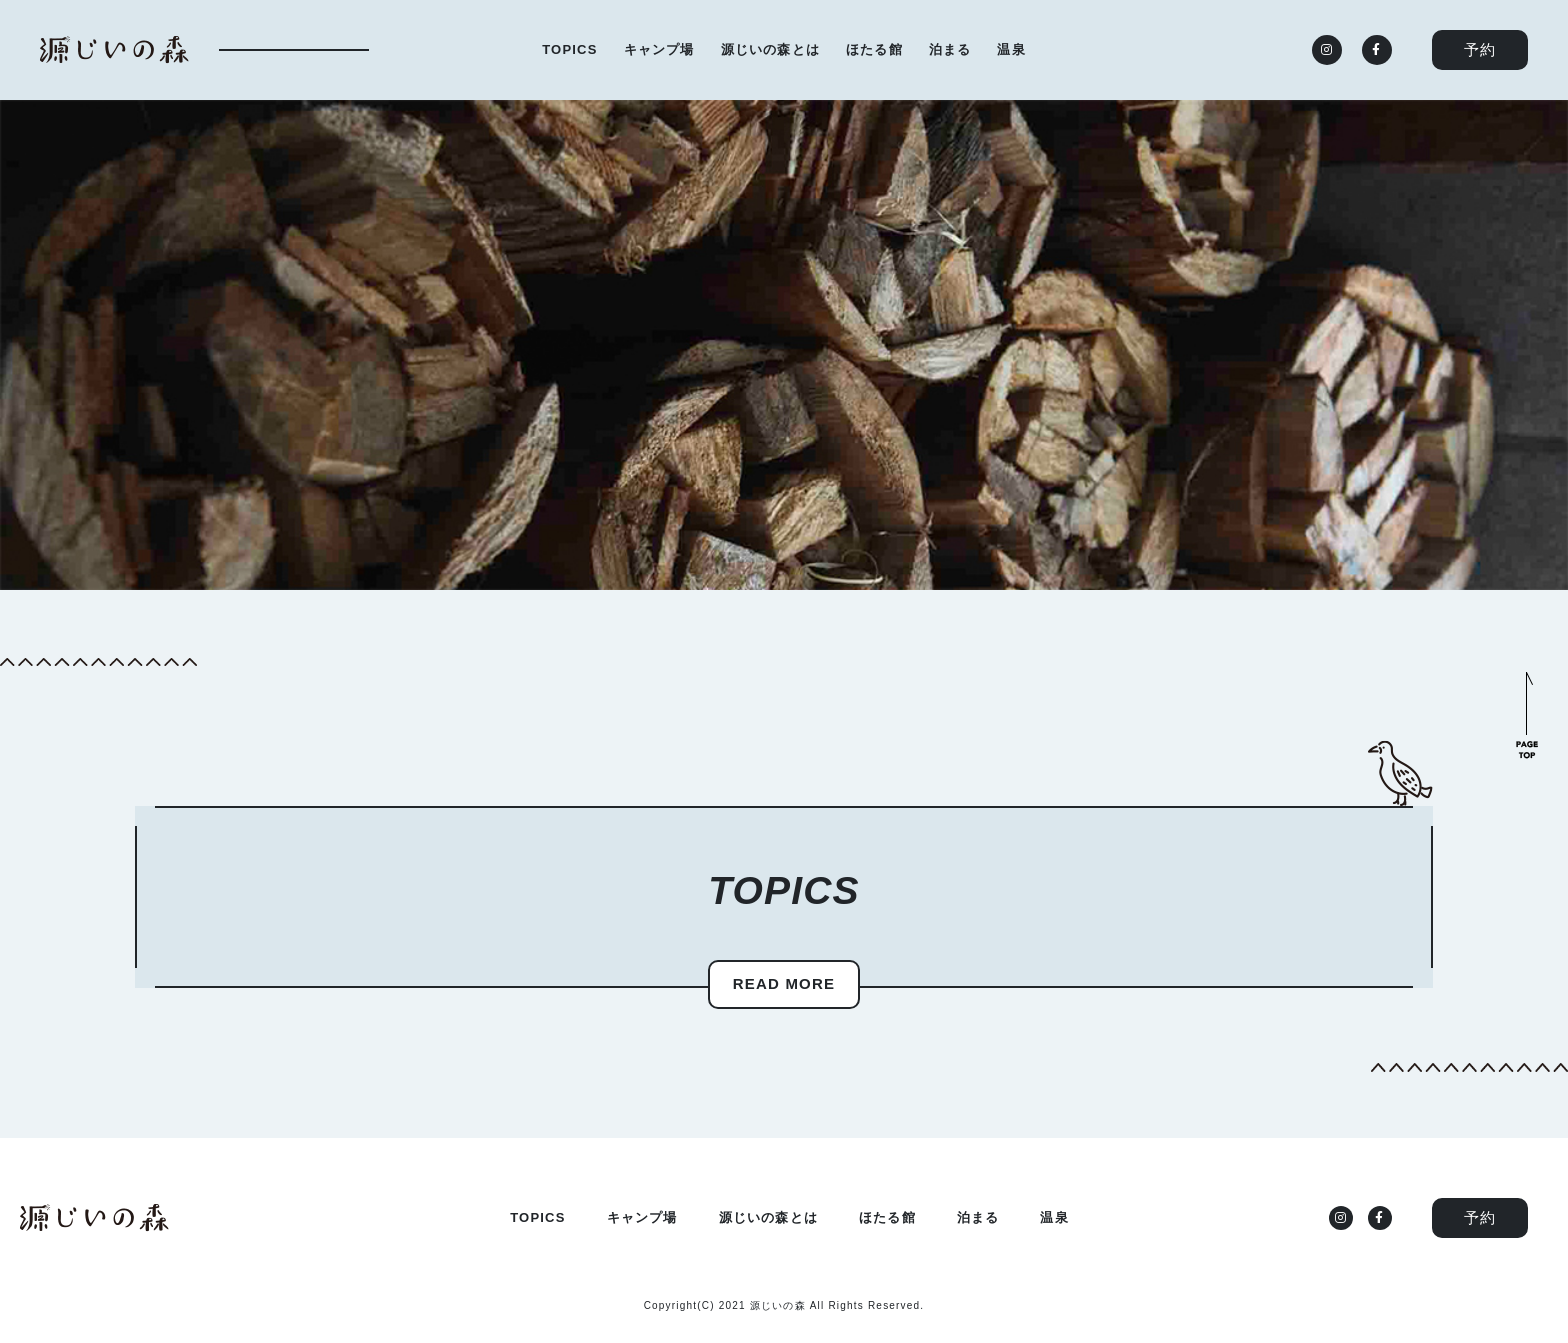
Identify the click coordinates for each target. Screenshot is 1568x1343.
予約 (1480, 49)
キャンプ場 (659, 49)
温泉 (1011, 49)
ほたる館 (874, 49)
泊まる (950, 49)
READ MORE (784, 983)
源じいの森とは (770, 49)
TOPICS (569, 49)
